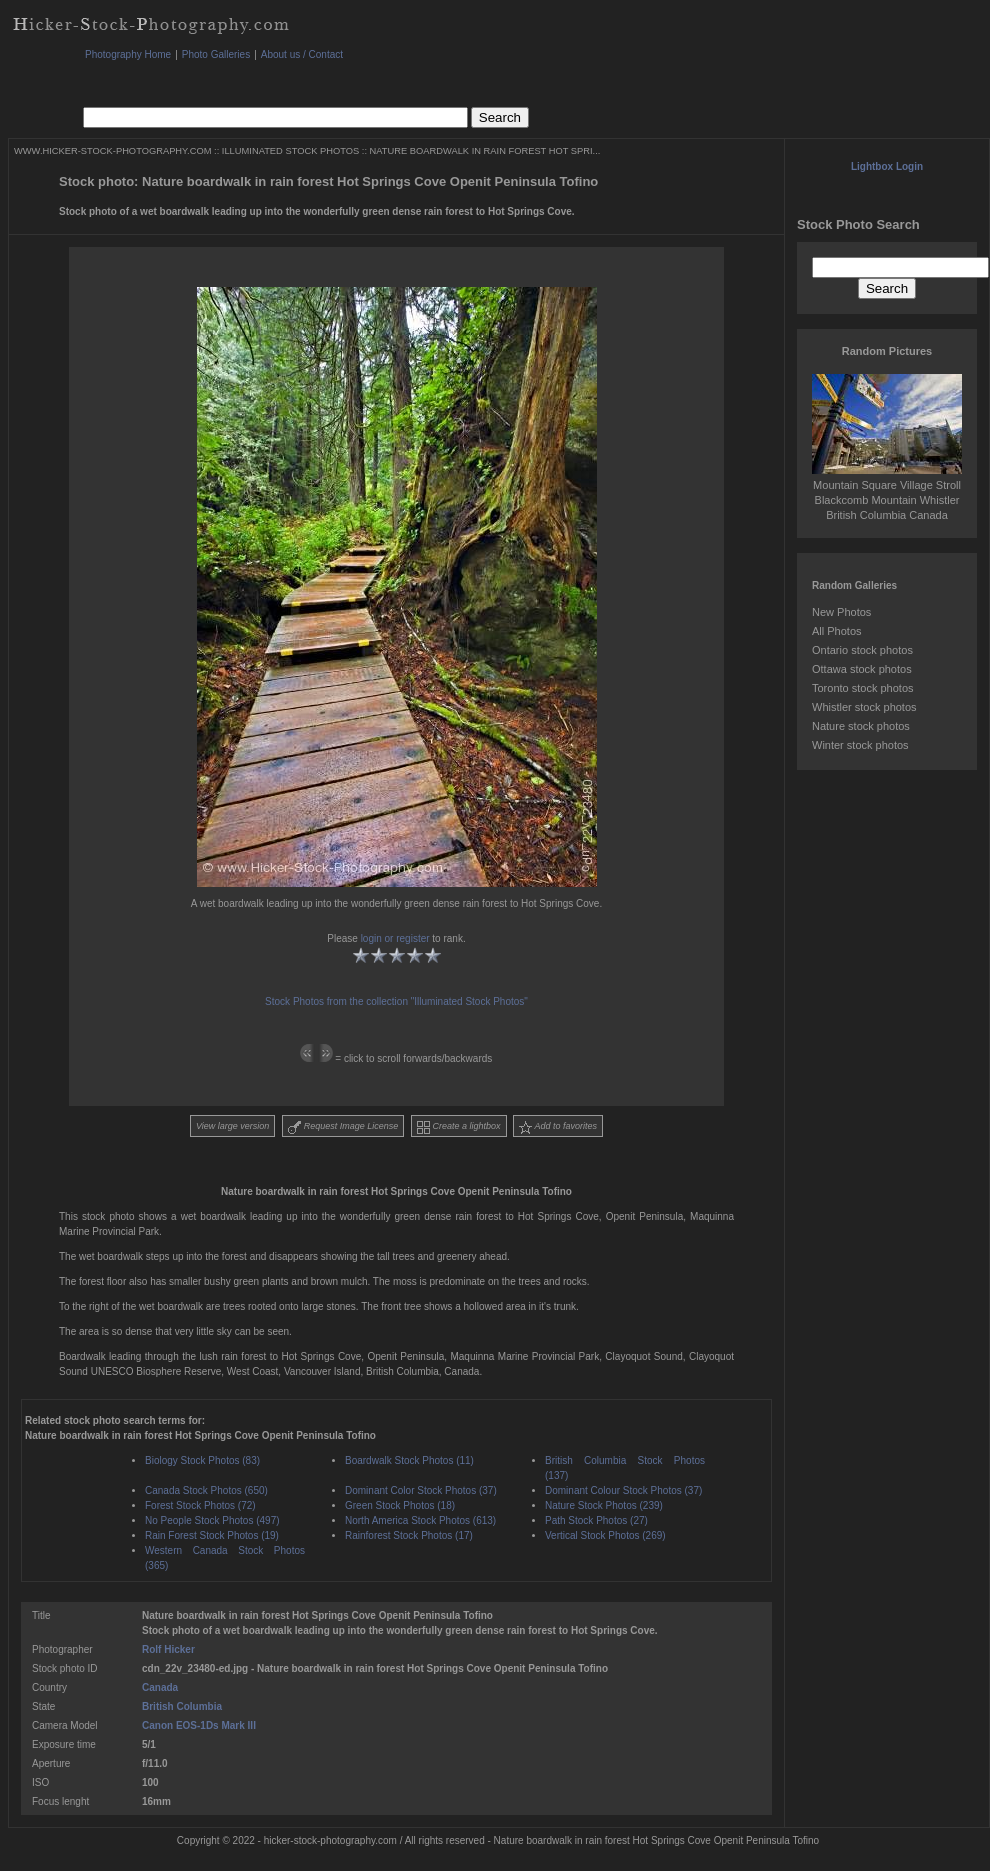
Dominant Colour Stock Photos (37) (623, 1490)
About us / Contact (302, 54)
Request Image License (343, 1127)
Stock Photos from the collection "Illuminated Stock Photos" (396, 1001)
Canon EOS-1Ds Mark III (199, 1725)
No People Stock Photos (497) (212, 1520)
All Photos (837, 631)
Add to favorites (558, 1127)
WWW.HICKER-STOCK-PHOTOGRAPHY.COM (112, 151)
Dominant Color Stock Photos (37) (421, 1490)
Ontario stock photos (862, 650)
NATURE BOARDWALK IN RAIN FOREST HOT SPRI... (485, 151)
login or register (395, 938)
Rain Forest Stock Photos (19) (212, 1535)
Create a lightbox (459, 1127)
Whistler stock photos (864, 707)
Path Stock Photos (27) (596, 1520)
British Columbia (182, 1706)
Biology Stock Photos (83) (202, 1460)
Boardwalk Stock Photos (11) (409, 1460)
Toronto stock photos (863, 688)
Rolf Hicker (168, 1649)
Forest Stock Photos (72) (200, 1505)
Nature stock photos (861, 726)
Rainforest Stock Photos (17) (409, 1535)
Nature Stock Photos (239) (604, 1505)
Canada (160, 1687)
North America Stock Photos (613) (420, 1520)
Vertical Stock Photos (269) (605, 1535)
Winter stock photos (860, 745)
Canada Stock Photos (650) (206, 1490)
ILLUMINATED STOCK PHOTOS (290, 151)
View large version (232, 1126)
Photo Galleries (216, 54)
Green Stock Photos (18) (400, 1505)
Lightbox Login (887, 166)
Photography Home (128, 54)
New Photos (841, 612)
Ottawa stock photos (862, 669)
